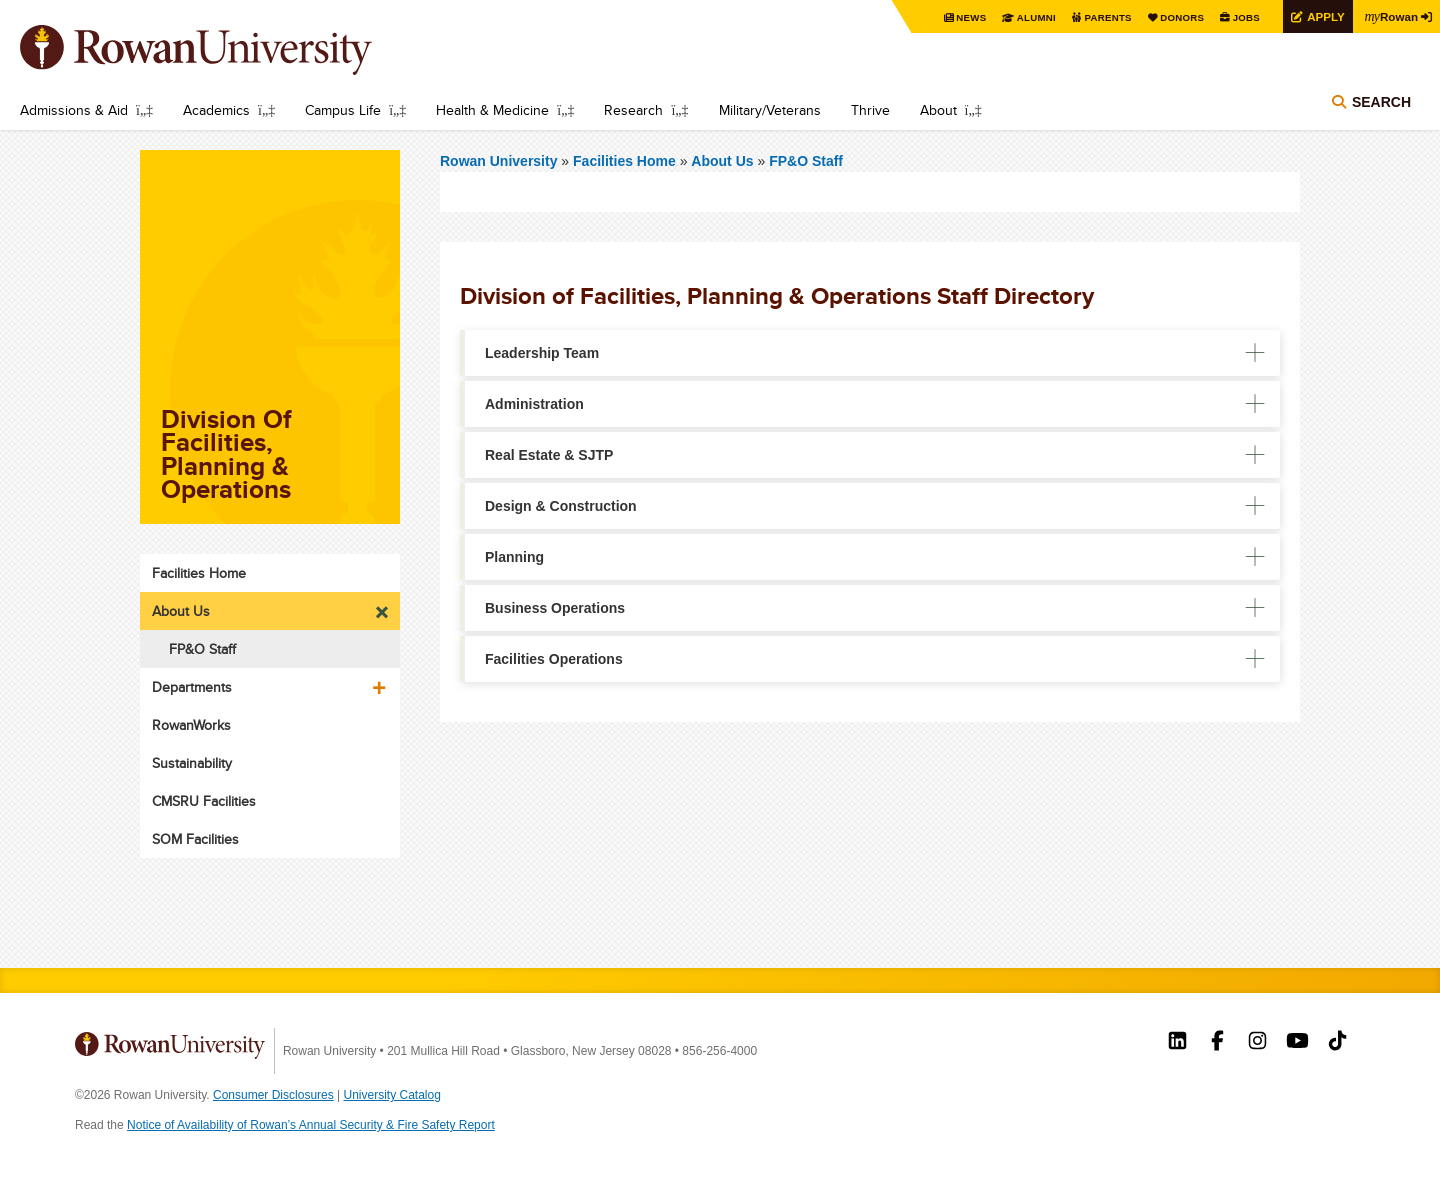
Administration (534, 404)
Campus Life (343, 110)
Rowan (1390, 16)
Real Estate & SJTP (549, 455)
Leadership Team (542, 353)
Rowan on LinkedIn (1177, 1043)
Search (1381, 102)
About (938, 110)
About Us (722, 161)
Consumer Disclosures (273, 1095)
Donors (1177, 17)
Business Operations (555, 608)
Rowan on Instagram (1257, 1043)
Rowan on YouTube (1297, 1043)
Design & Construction (561, 506)
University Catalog (392, 1095)
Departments (192, 687)
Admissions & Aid (74, 110)
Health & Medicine (492, 110)
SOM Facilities (195, 839)
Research (633, 110)
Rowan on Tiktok (1337, 1043)
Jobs (1242, 17)
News (964, 17)
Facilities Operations (554, 659)
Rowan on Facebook (1217, 1043)
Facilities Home (626, 161)
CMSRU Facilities (204, 801)
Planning (514, 557)
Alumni (1030, 17)
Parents (1102, 17)
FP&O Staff (806, 161)
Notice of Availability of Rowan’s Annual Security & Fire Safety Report (311, 1125)
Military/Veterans (770, 110)
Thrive (870, 110)
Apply (1322, 16)
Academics (216, 110)
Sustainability (192, 763)
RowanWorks (191, 725)
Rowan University (225, 50)
